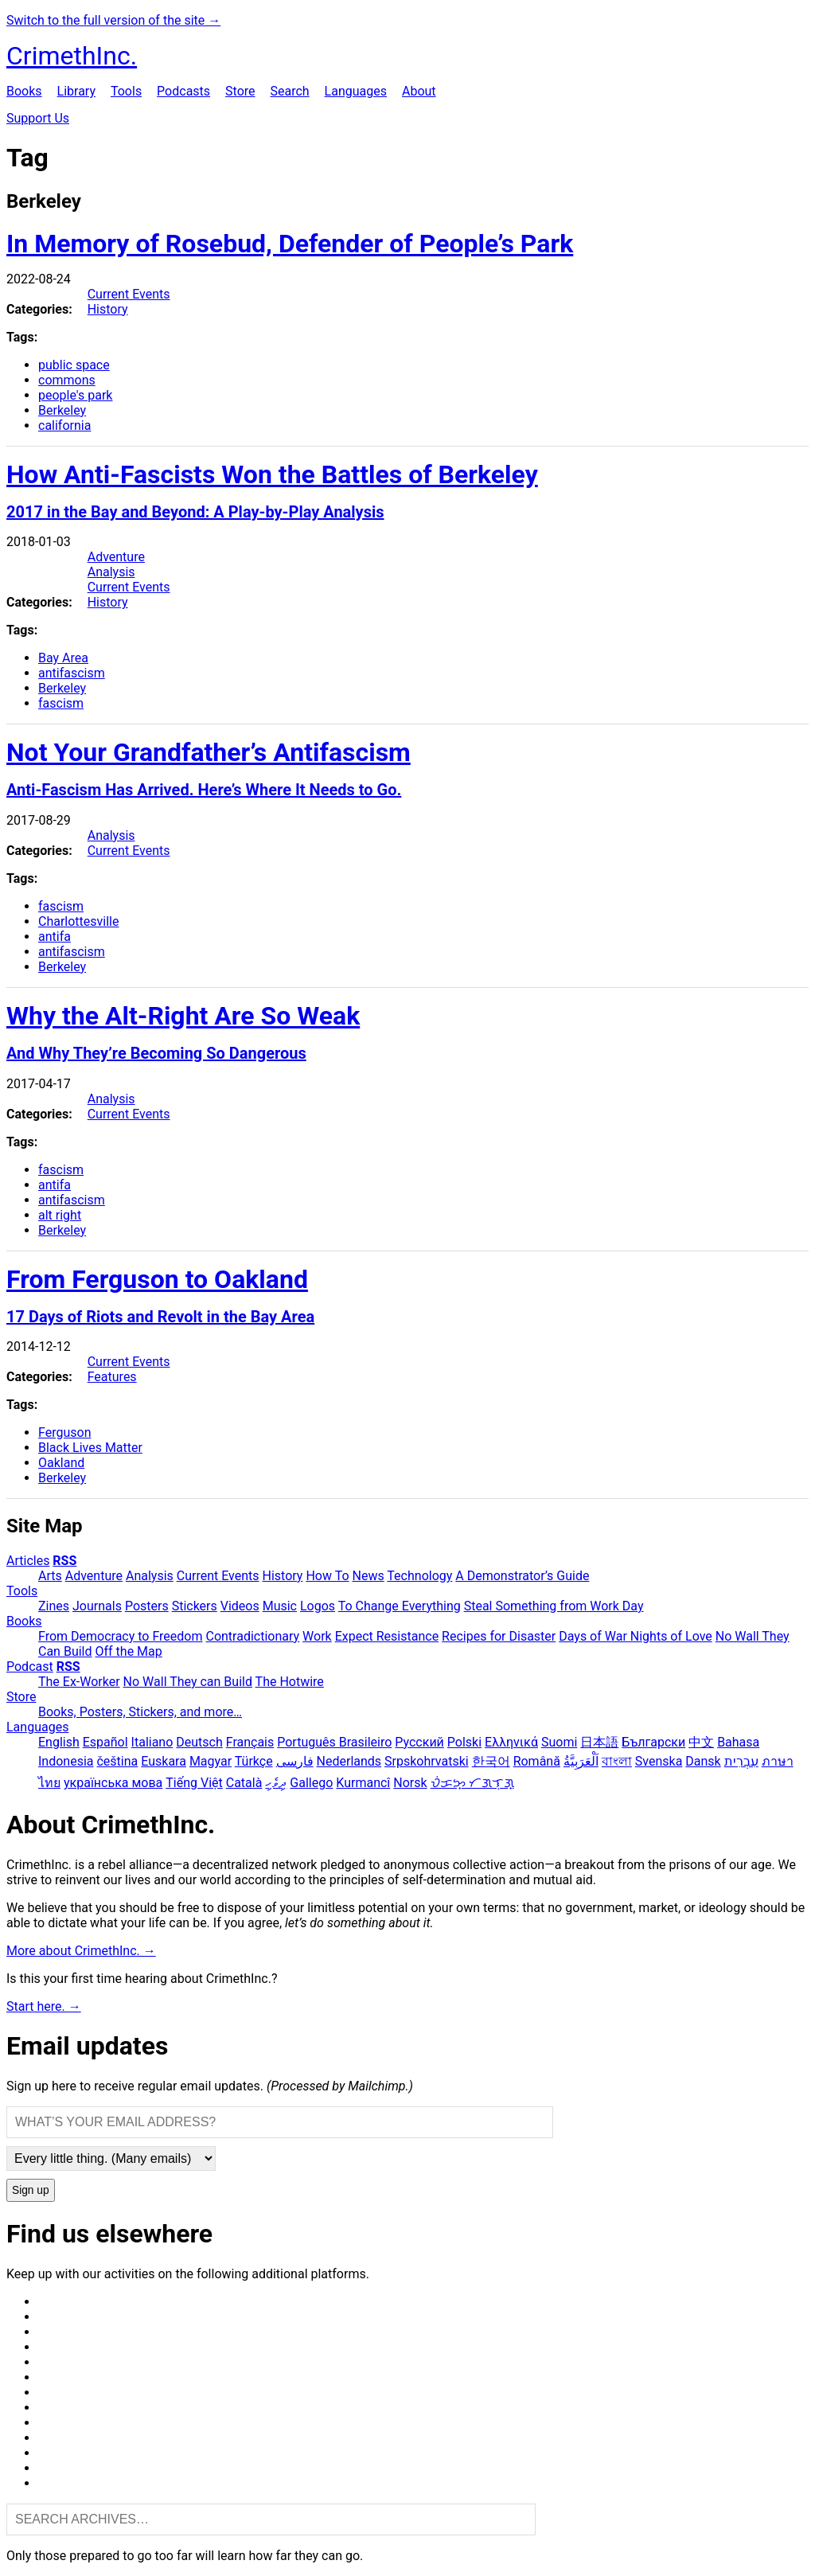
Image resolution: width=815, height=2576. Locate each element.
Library (76, 91)
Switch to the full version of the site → (113, 20)
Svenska (659, 1761)
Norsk (410, 1782)
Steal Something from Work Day (554, 1606)
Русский (419, 1742)
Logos (317, 1606)
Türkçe (254, 1761)
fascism (61, 703)
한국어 (491, 1761)
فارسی (295, 1761)
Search (289, 91)
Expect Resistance (387, 1636)
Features (112, 1376)
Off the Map (128, 1651)
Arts (50, 1575)
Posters (147, 1606)
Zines (53, 1606)
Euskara (163, 1761)
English (59, 1742)
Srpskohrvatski (426, 1761)
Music (280, 1606)
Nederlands (349, 1761)
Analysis (111, 572)
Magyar (210, 1761)
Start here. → (43, 2006)
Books (24, 91)
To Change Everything (399, 1606)
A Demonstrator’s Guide (522, 1575)
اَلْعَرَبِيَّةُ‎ (581, 1761)
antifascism (71, 673)
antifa (54, 936)
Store (240, 91)
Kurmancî (363, 1782)
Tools (126, 91)
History (108, 309)
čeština (117, 1761)
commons (67, 380)
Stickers (194, 1606)
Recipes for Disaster (499, 1636)
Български (653, 1742)
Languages (356, 91)
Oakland (61, 1462)
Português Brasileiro (334, 1742)
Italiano (152, 1742)
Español (105, 1742)
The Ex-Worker (79, 1681)
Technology (419, 1575)
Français (250, 1742)
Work (317, 1636)
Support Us (37, 118)
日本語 (599, 1742)
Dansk (702, 1761)
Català (244, 1782)
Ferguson (64, 1432)
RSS (64, 1560)
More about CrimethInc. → (81, 1950)
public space (74, 365)
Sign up (30, 2190)
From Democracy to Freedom (120, 1636)
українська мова (113, 1782)
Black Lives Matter (90, 1447)
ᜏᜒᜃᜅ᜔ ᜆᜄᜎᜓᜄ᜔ (472, 1782)
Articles (27, 1560)
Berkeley (62, 410)
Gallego (311, 1782)
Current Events (129, 294)
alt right (59, 1215)
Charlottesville (78, 921)
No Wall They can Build (187, 1681)
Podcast (29, 1666)
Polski (464, 1742)
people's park (75, 395)
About (419, 91)
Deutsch (199, 1742)
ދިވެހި (276, 1782)
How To (327, 1575)
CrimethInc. (71, 56)
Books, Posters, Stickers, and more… (140, 1711)
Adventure (116, 556)
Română (536, 1761)
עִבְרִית (741, 1761)
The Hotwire (289, 1681)
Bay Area (63, 657)
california (64, 425)
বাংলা (617, 1761)
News (368, 1575)
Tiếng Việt (194, 1782)
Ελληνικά (511, 1742)
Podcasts (183, 91)
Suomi (559, 1742)
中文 (701, 1742)
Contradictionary (252, 1636)
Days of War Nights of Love (635, 1636)
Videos (239, 1606)
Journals (97, 1606)
